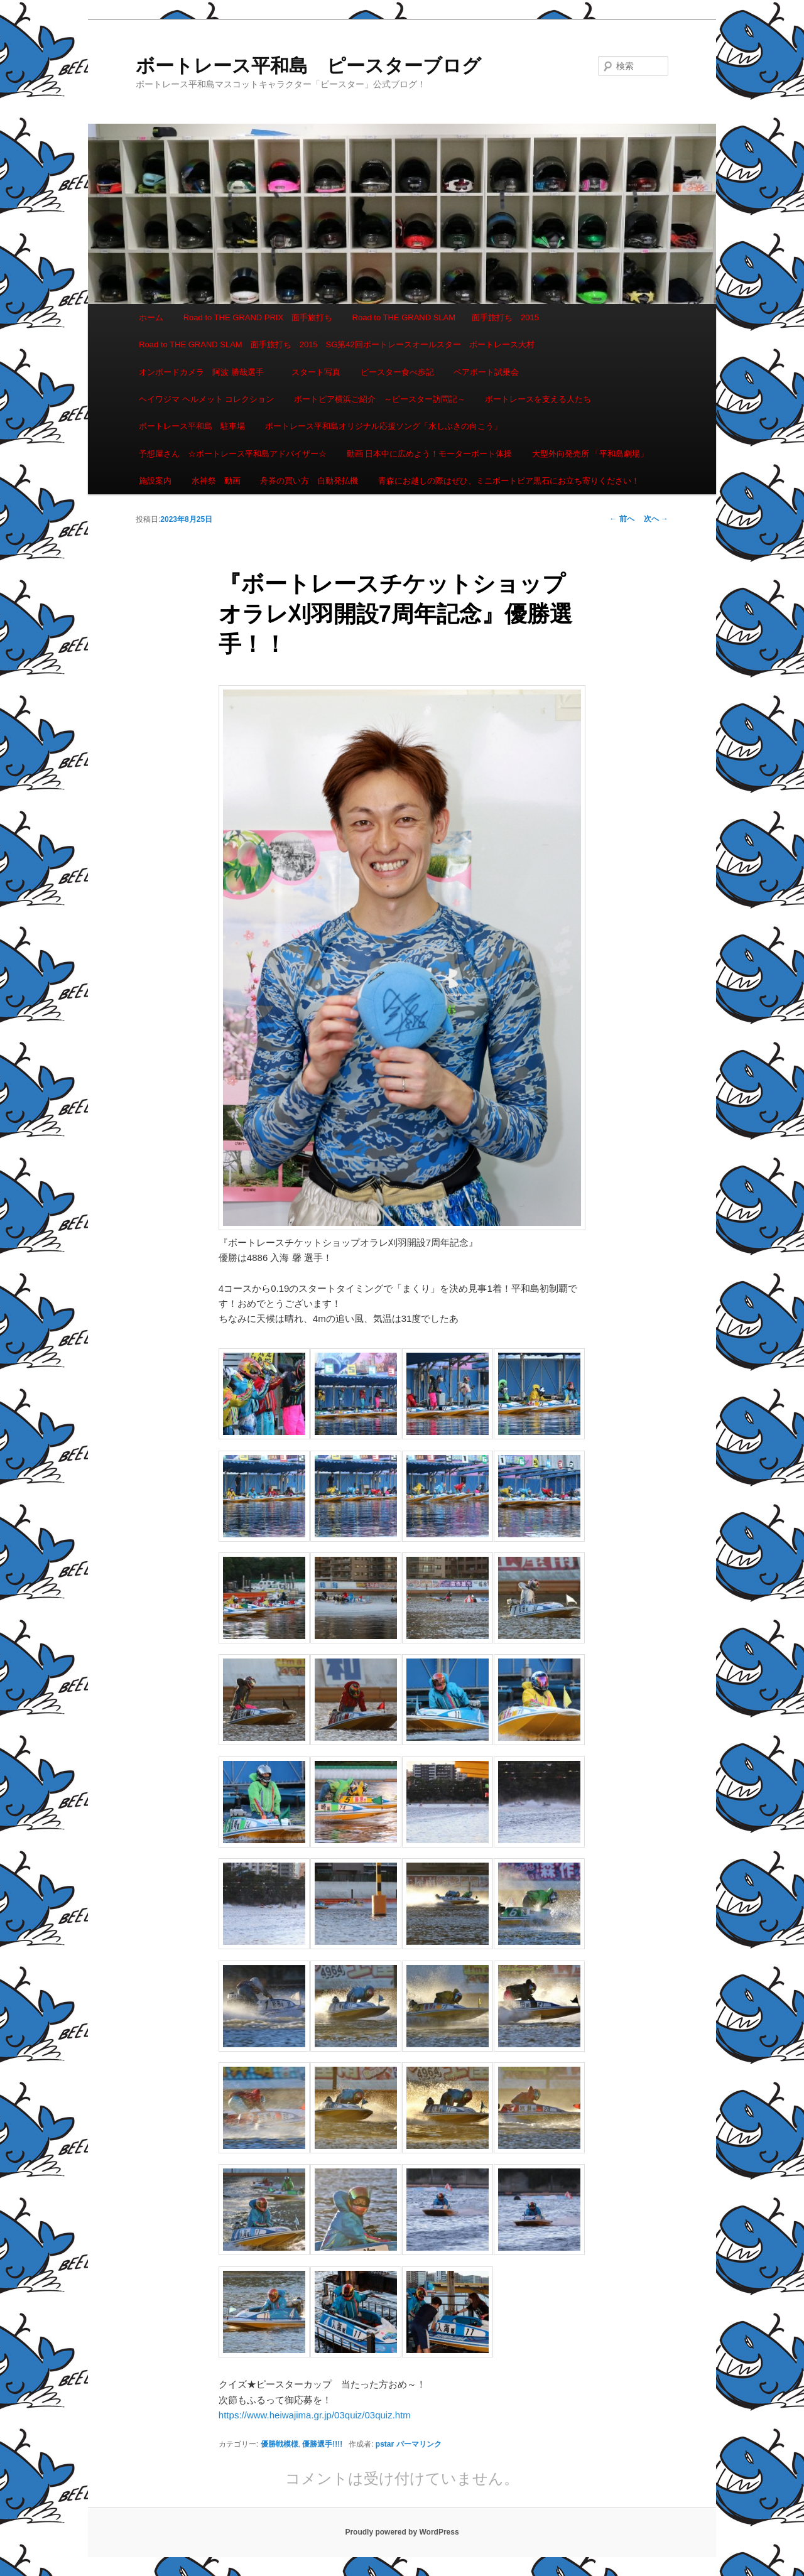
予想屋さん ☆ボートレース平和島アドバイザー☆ (233, 453)
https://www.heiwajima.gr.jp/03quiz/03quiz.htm (315, 2415)
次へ (656, 518)
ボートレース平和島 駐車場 (192, 426)
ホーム (151, 317)
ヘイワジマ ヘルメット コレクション (206, 399)
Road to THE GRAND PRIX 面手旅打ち (257, 317)
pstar (385, 2444)
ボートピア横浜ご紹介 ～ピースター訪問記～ (379, 399)
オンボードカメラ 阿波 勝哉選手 (205, 372)
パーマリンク (419, 2444)
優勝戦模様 (279, 2444)
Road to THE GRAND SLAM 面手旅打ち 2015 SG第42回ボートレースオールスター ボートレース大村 (337, 344)
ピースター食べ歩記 (397, 372)
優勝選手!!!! (322, 2444)
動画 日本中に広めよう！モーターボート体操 (430, 453)
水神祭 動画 (216, 480)
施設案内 (155, 480)
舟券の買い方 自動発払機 (309, 480)
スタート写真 (315, 372)
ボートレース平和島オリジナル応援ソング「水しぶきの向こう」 (383, 426)
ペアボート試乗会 (486, 372)
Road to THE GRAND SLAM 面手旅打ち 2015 (445, 317)
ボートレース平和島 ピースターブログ (308, 65)
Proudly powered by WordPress (402, 2532)
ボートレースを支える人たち (538, 399)
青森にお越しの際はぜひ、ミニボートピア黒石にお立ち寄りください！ (508, 480)
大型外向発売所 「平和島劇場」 (590, 453)
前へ (621, 518)
